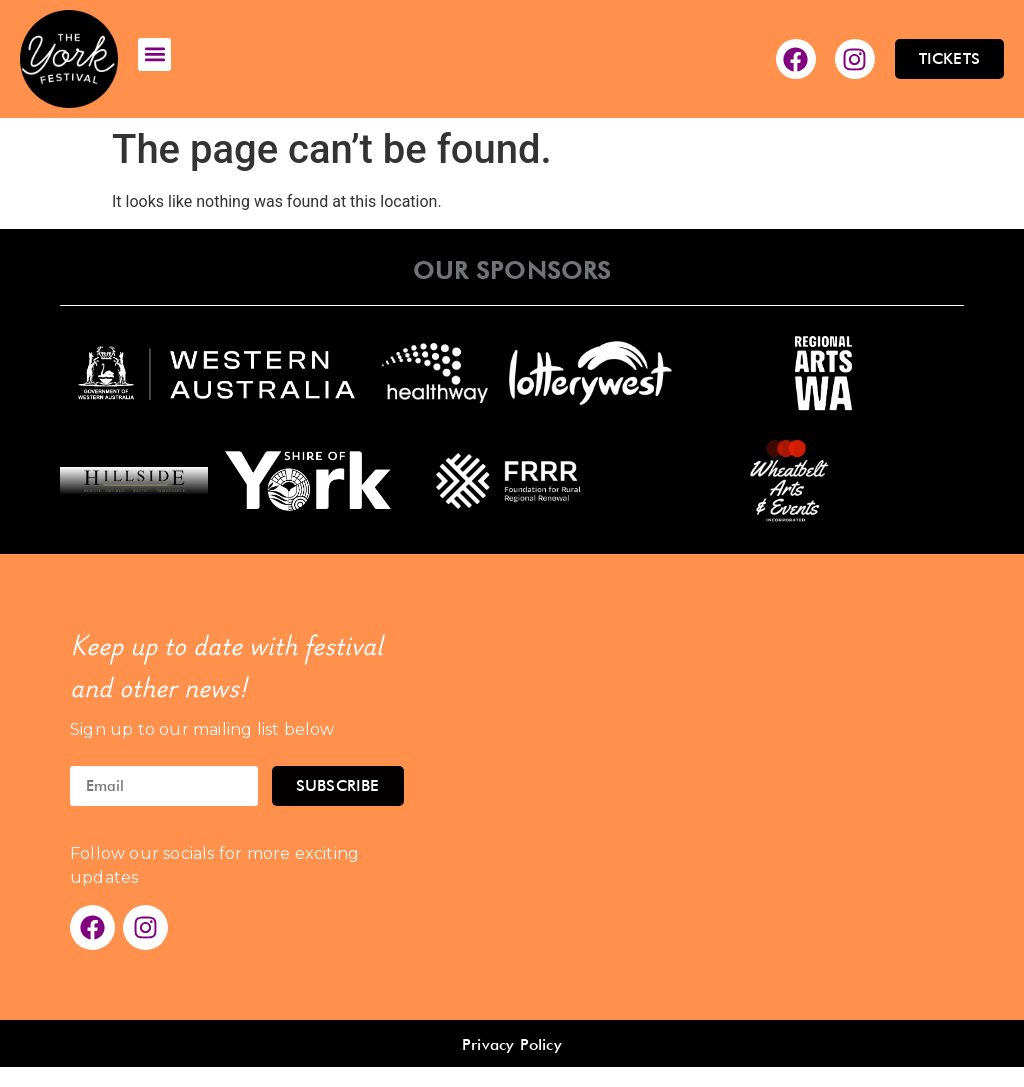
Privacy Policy (512, 1044)
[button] (154, 54)
